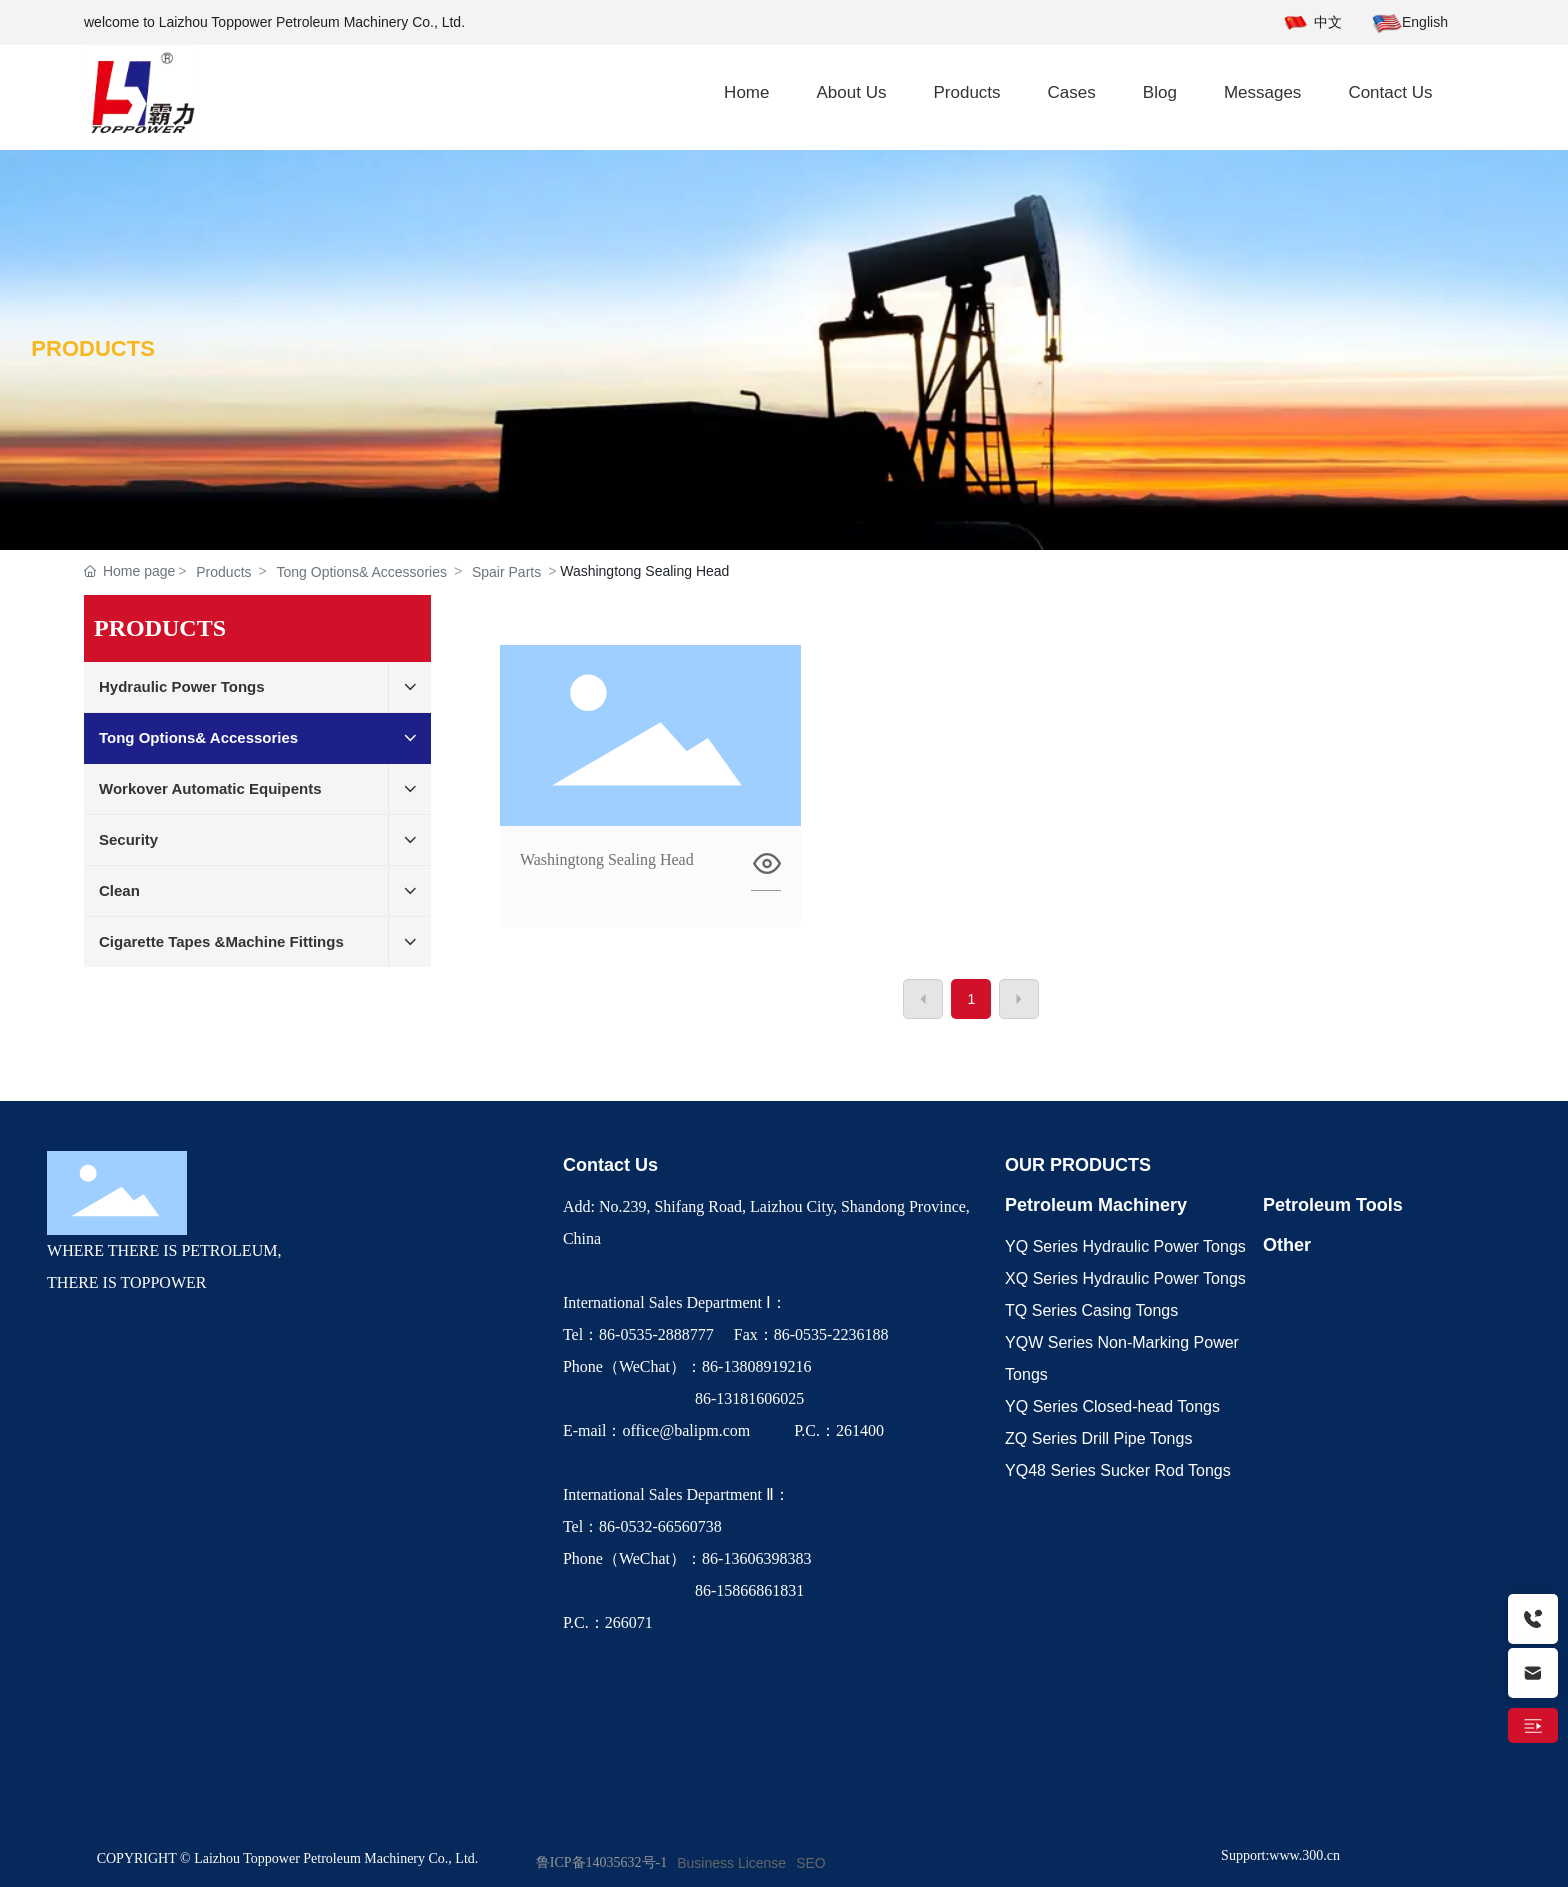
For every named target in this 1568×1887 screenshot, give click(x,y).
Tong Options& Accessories (362, 572)
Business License (731, 1863)
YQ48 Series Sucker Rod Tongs (1118, 1470)
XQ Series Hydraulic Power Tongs (1125, 1278)
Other (1287, 1245)
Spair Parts (506, 572)
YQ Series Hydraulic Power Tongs (1125, 1246)
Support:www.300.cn (1280, 1855)
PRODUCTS (92, 348)
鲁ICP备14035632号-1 (601, 1862)
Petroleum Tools (1333, 1205)
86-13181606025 (685, 1398)
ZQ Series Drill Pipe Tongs (1098, 1438)
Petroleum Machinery (1096, 1205)
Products (223, 572)
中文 (1328, 22)
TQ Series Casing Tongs (1091, 1310)
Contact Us (610, 1165)
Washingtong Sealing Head (607, 859)
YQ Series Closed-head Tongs (1112, 1406)
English (1425, 22)
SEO (811, 1863)
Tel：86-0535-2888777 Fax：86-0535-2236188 (730, 1334)
